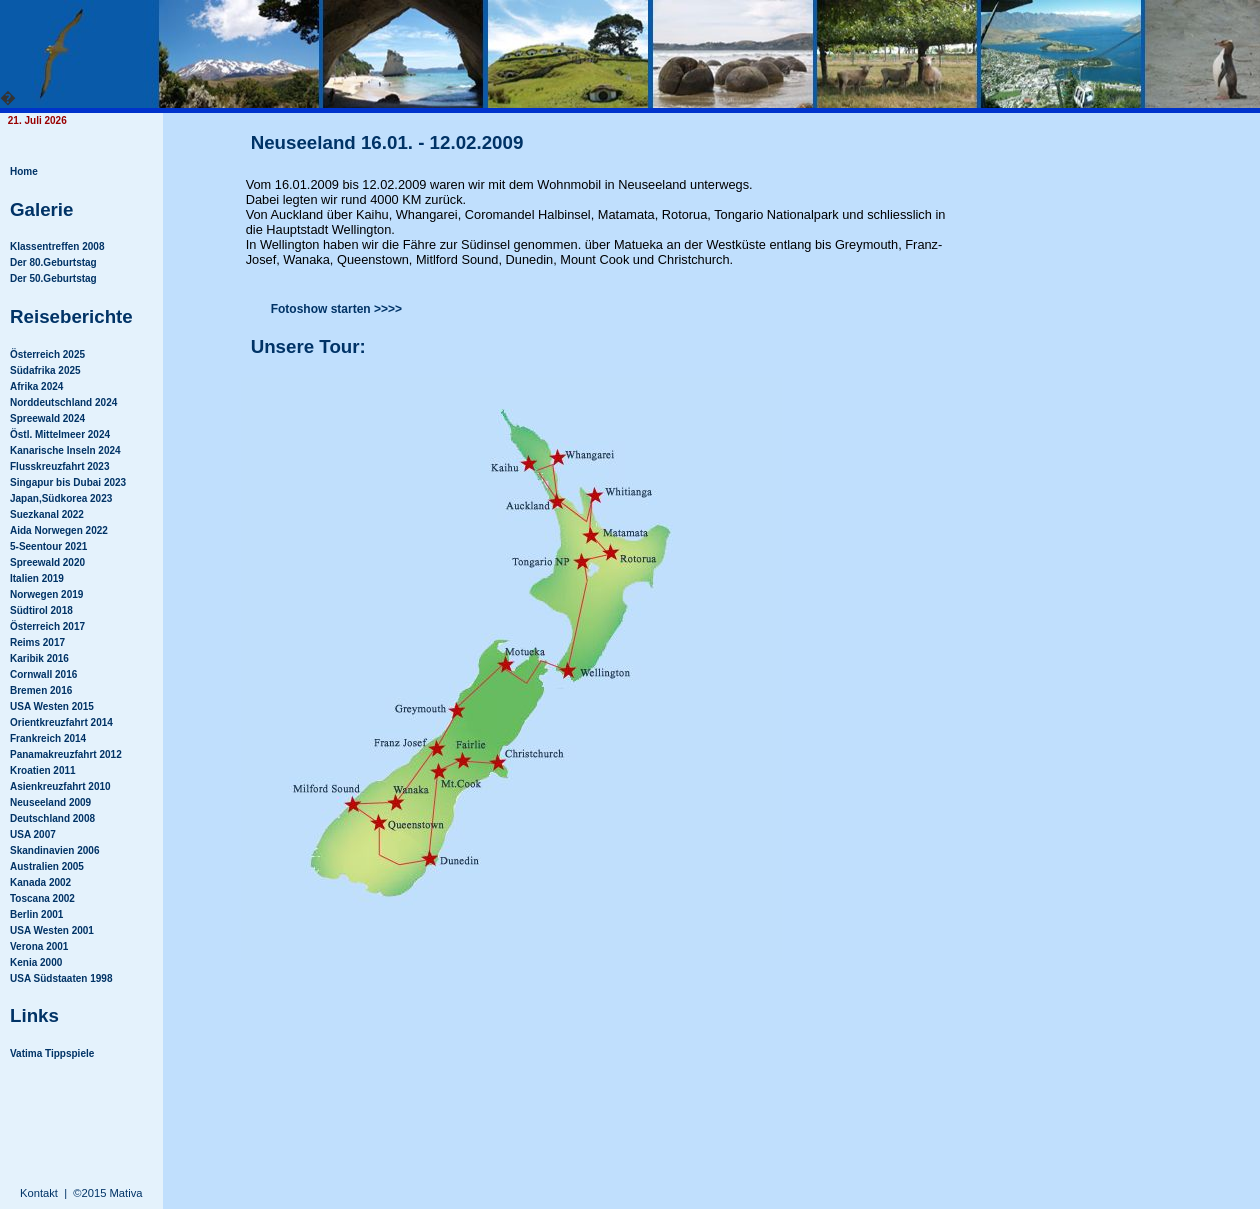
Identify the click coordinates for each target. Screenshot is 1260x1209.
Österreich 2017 (47, 626)
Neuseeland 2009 (50, 802)
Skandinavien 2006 (55, 850)
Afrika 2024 (36, 386)
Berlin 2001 (36, 914)
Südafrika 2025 (45, 370)
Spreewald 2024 (47, 418)
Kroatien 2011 (43, 770)
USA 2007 (33, 834)
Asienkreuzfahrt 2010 (60, 786)
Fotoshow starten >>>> (336, 309)
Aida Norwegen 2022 (59, 530)
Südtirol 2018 (41, 610)
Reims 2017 (37, 642)
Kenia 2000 (36, 962)
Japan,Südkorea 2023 (61, 498)
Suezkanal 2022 (47, 514)
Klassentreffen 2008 (57, 246)
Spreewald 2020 (47, 562)
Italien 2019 (37, 578)
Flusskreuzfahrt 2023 (60, 466)
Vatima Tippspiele (52, 1053)
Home (24, 171)
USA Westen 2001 (52, 930)
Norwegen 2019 (46, 594)
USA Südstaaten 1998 (61, 978)
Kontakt (39, 1193)
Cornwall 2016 (43, 674)
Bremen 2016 (41, 690)
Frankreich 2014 (48, 738)
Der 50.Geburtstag (53, 278)
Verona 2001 (39, 946)
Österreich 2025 (47, 354)
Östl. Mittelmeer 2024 (60, 434)
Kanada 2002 (40, 882)
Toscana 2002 (42, 898)
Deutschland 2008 (52, 818)
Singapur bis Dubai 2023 (68, 482)
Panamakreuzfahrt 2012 (66, 754)
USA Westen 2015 (52, 706)
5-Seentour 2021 (48, 546)
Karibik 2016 (39, 658)
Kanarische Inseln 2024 (65, 450)
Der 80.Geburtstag (53, 262)
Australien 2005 (47, 866)
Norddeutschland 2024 (63, 402)
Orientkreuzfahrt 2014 (61, 722)
